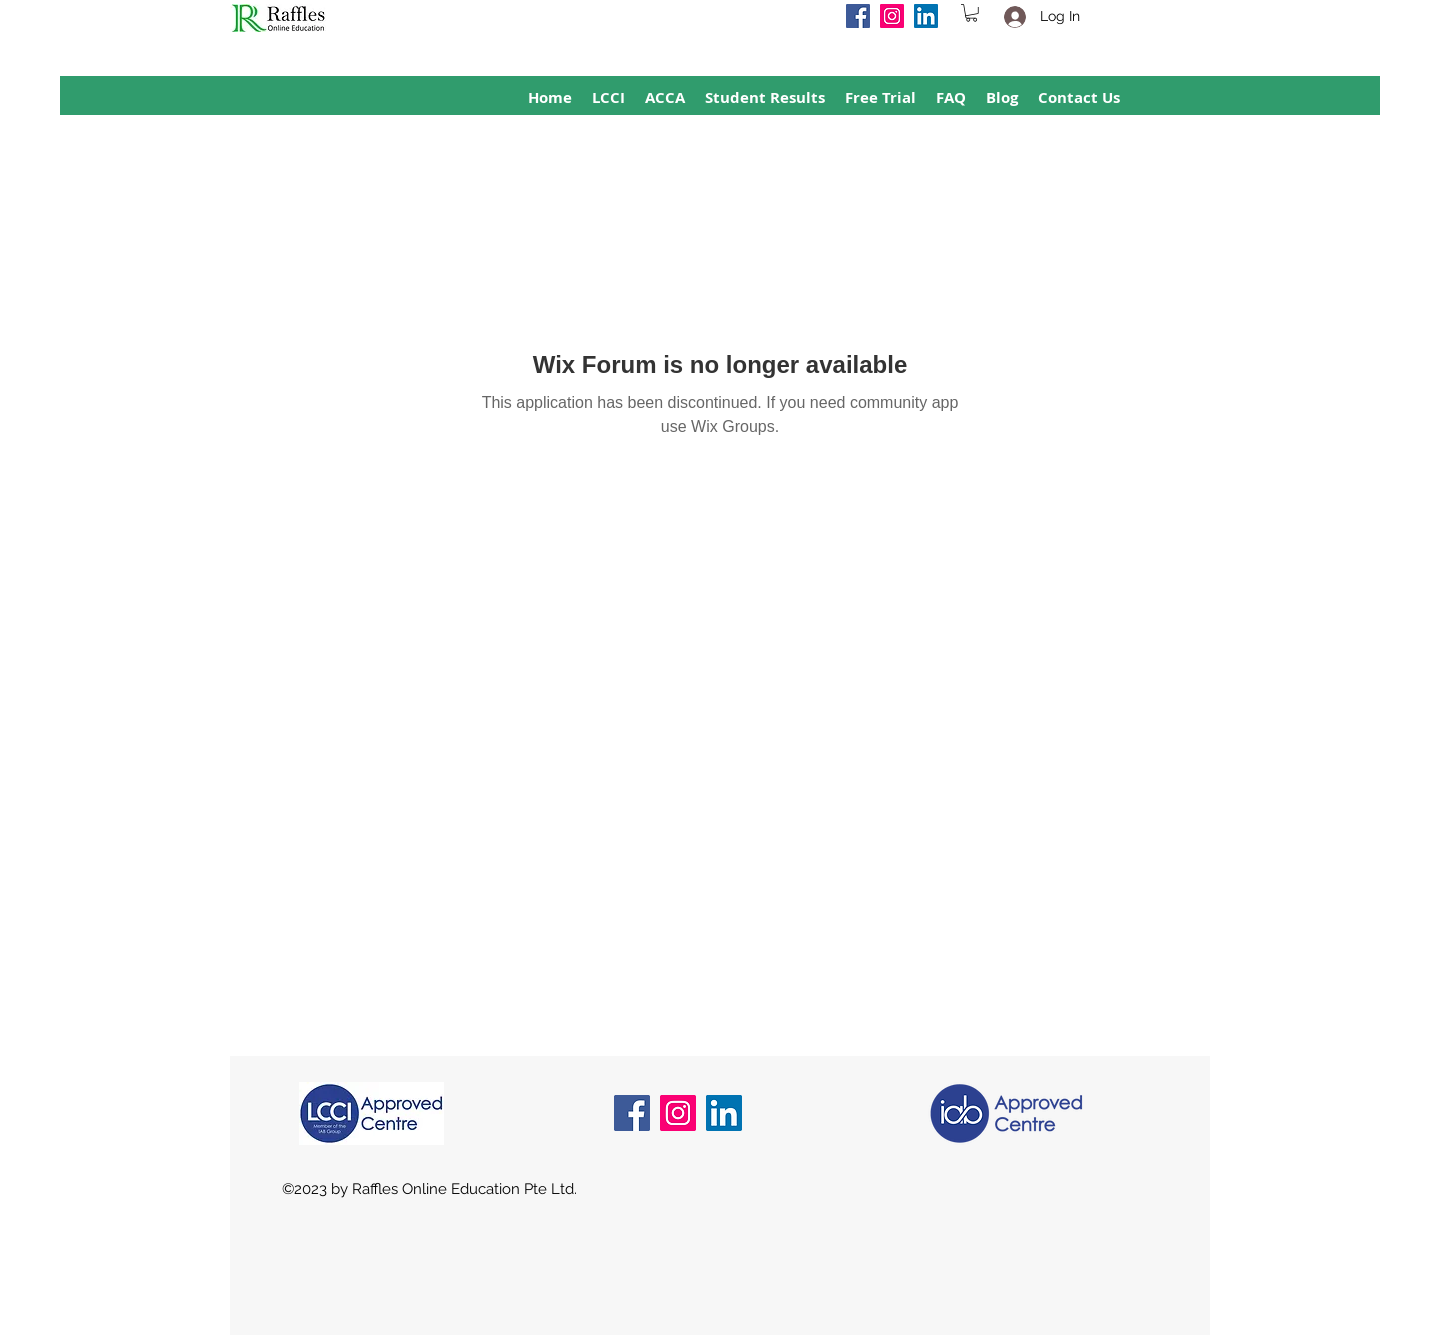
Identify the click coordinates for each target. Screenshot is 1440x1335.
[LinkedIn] (926, 16)
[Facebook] (858, 16)
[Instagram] (892, 16)
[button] (971, 13)
